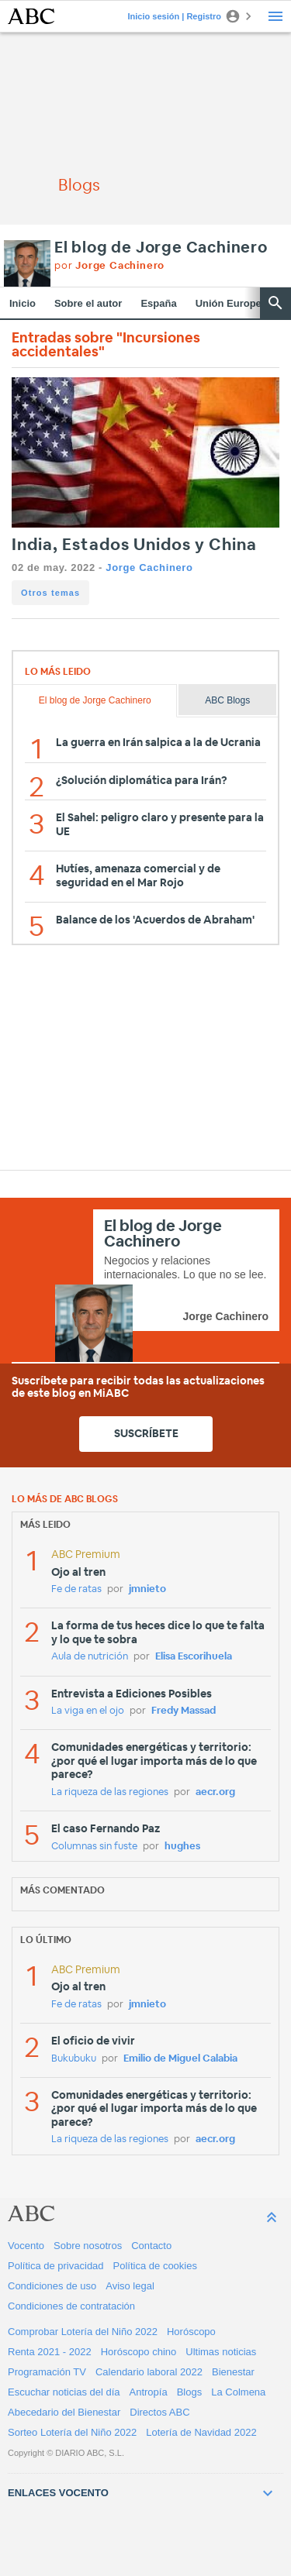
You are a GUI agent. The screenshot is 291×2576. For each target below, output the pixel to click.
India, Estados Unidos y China (134, 545)
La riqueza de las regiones (109, 1792)
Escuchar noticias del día (64, 2392)
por (109, 266)
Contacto (151, 2245)
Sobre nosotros (88, 2245)
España (158, 303)
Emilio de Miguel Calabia (180, 2059)
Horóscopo (191, 2331)
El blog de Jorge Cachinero (161, 248)
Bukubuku (73, 2059)
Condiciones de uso (52, 2286)
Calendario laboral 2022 (149, 2372)
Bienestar (233, 2372)
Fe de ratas (76, 1589)
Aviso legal (130, 2286)
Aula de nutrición (89, 1657)
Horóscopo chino (139, 2352)
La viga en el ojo (87, 1711)
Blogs (190, 2392)
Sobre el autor (88, 303)
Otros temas (50, 592)
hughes (182, 1847)
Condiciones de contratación (71, 2306)
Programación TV (47, 2372)
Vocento (26, 2245)
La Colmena (238, 2392)
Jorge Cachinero (149, 567)
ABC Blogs (227, 700)
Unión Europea (231, 303)
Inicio (22, 303)
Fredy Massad (183, 1711)
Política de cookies (155, 2266)
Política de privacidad (56, 2266)
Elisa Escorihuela (193, 1657)
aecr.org (215, 1792)
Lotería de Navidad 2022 (201, 2432)
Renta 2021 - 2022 (50, 2352)
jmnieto (147, 1589)
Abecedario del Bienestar (64, 2412)
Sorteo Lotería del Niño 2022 (72, 2432)
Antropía (149, 2392)
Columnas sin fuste (94, 1847)
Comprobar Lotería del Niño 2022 (83, 2331)
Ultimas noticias (220, 2352)
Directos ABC (159, 2412)
